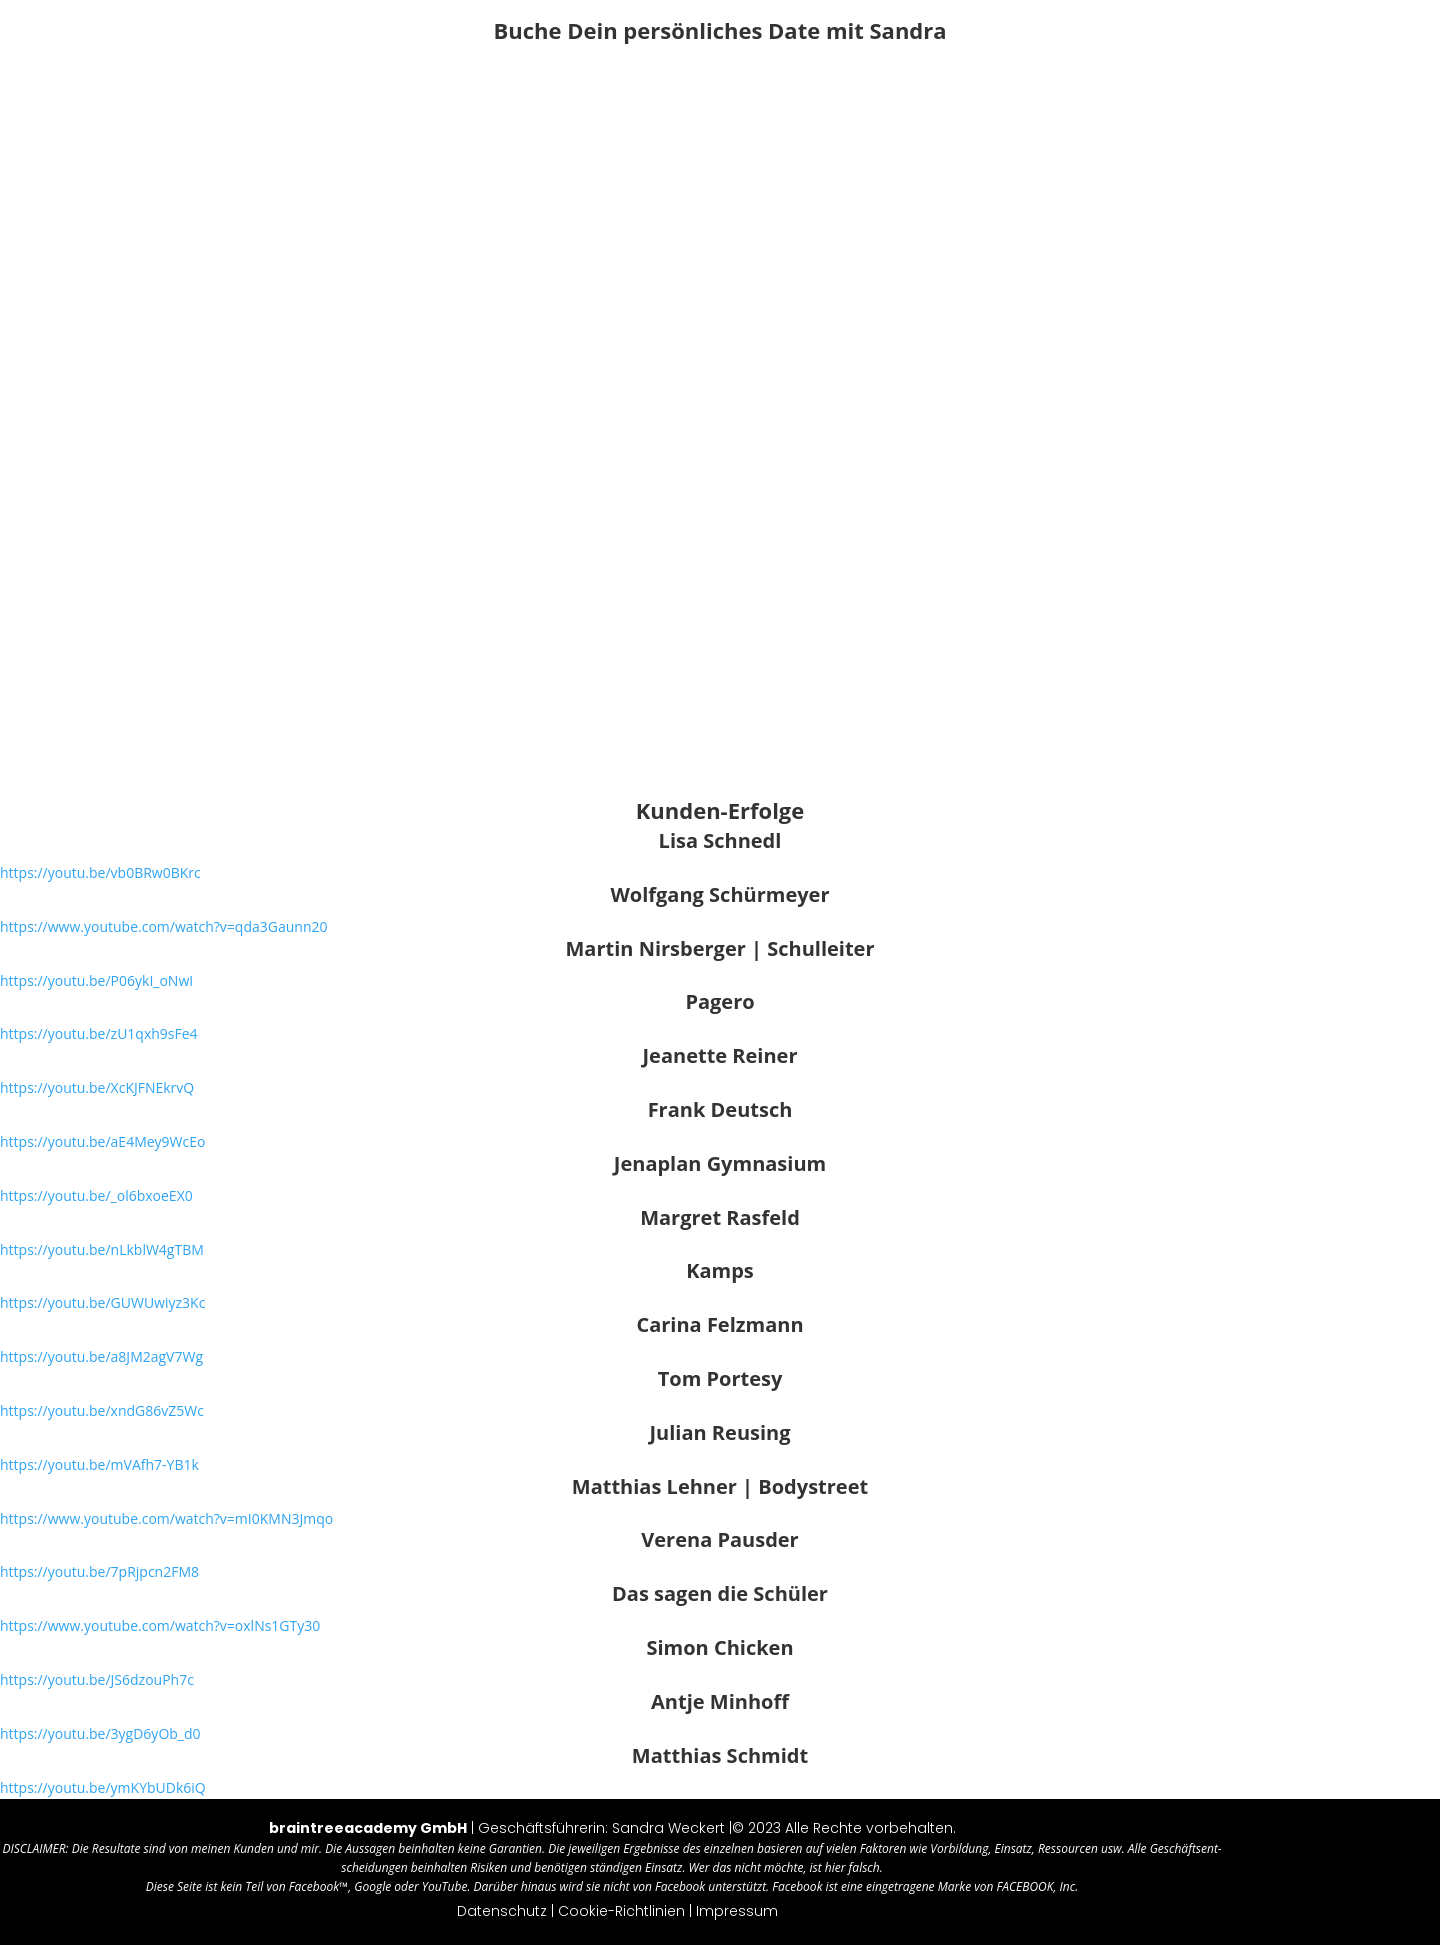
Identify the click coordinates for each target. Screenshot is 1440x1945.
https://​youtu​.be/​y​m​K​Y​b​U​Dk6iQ (103, 1787)
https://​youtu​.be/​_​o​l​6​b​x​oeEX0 (96, 1195)
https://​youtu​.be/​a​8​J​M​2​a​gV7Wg (101, 1356)
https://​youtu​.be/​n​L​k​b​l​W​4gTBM (102, 1249)
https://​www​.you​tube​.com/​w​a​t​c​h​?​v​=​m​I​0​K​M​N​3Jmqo (166, 1518)
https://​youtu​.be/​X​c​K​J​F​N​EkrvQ (97, 1087)
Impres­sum (737, 1911)
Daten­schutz (502, 1911)
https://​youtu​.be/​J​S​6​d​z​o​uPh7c (97, 1679)
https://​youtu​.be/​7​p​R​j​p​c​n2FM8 (99, 1571)
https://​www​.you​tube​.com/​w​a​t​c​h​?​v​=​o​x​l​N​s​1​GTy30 (160, 1625)
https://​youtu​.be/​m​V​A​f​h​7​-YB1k (99, 1464)
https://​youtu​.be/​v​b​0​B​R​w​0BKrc (100, 872)
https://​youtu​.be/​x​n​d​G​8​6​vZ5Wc (102, 1410)
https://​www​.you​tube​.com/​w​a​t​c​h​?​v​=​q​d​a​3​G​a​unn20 (164, 926)
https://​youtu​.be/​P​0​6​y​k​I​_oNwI (96, 980)
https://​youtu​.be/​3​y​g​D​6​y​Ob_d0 (100, 1733)
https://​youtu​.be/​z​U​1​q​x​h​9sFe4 (99, 1033)
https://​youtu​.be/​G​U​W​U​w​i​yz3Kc (102, 1302)
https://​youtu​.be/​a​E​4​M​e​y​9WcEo (102, 1141)
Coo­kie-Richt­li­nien (621, 1911)
